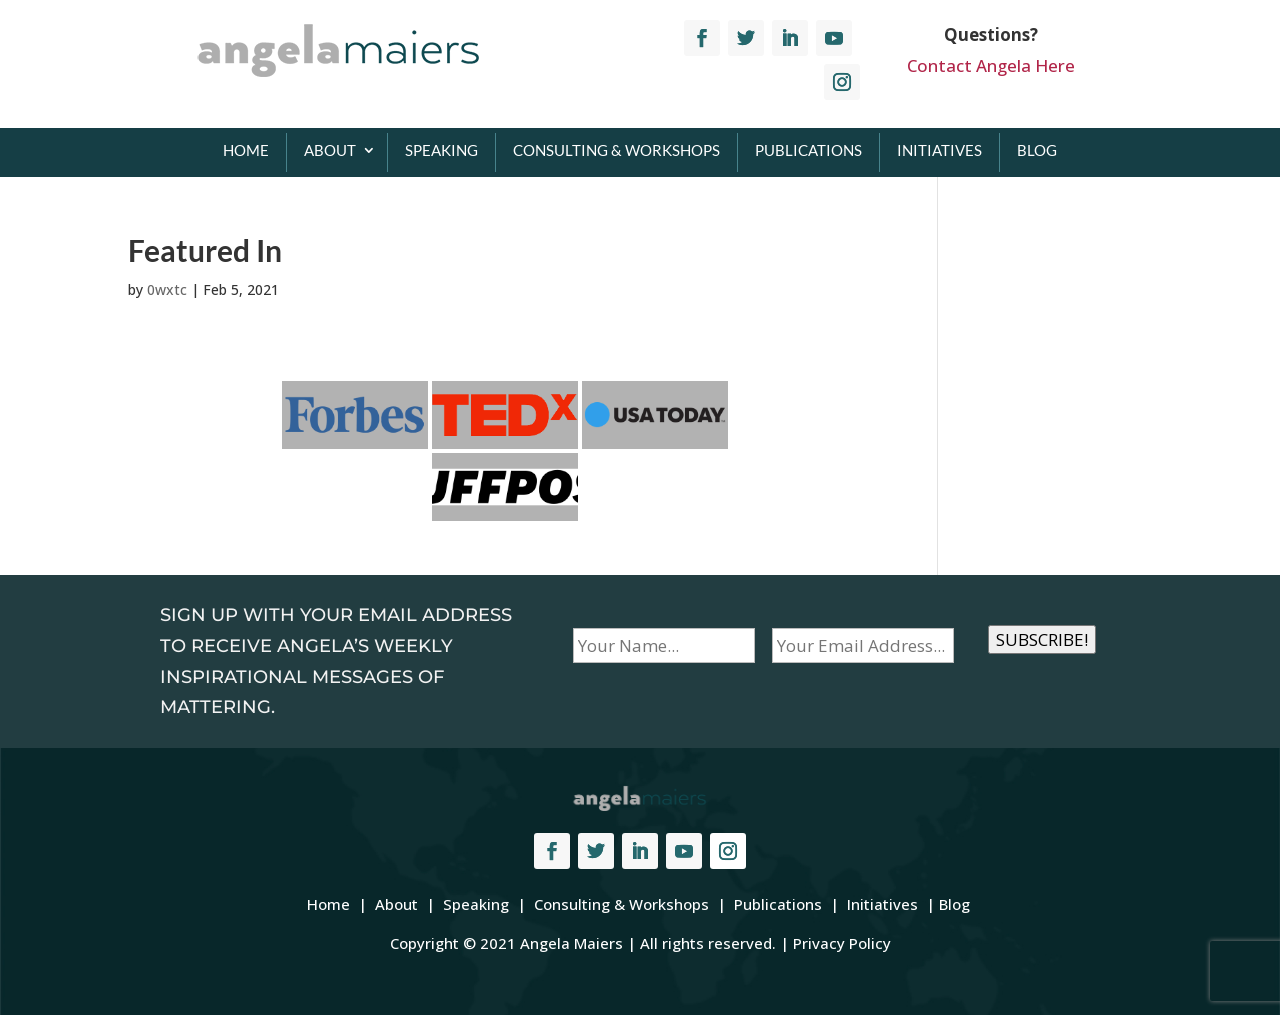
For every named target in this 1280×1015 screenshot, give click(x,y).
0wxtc (167, 289)
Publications (808, 150)
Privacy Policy (842, 943)
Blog (1037, 150)
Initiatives (939, 150)
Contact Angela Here (991, 65)
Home (246, 150)
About (330, 150)
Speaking (441, 150)
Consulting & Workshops (616, 150)
